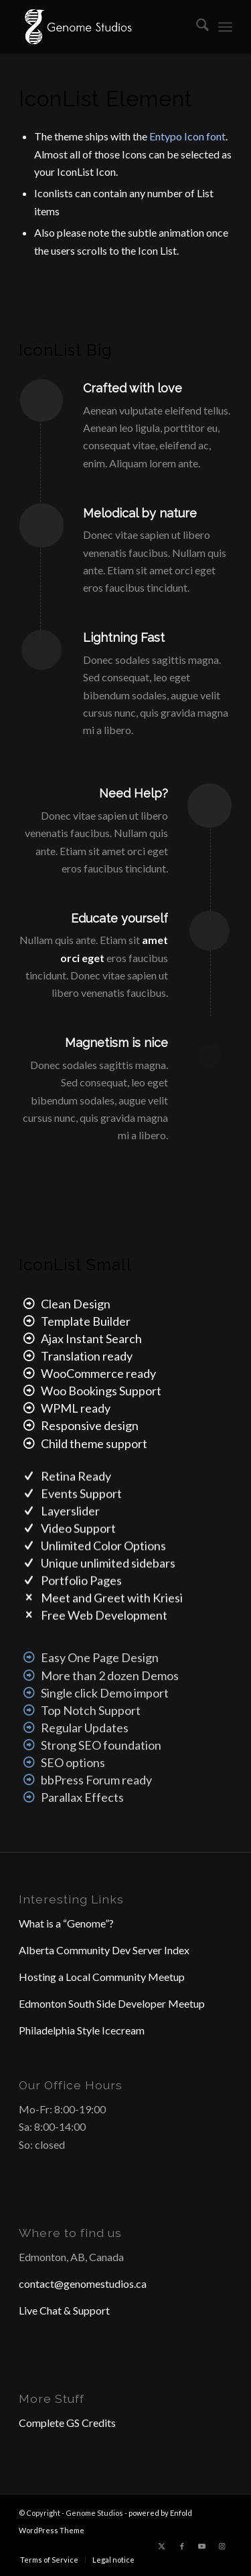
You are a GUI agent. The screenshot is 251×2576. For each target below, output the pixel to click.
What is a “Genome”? (66, 1923)
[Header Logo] (104, 26)
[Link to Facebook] (182, 2546)
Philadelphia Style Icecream (82, 2030)
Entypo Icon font (187, 136)
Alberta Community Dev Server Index (104, 1950)
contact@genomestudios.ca (83, 2283)
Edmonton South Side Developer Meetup (112, 2003)
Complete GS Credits (67, 2422)
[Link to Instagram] (222, 2546)
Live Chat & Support (64, 2310)
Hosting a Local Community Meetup (102, 1976)
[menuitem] (196, 26)
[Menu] (225, 27)
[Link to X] (162, 2546)
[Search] (196, 26)
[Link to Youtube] (202, 2546)
